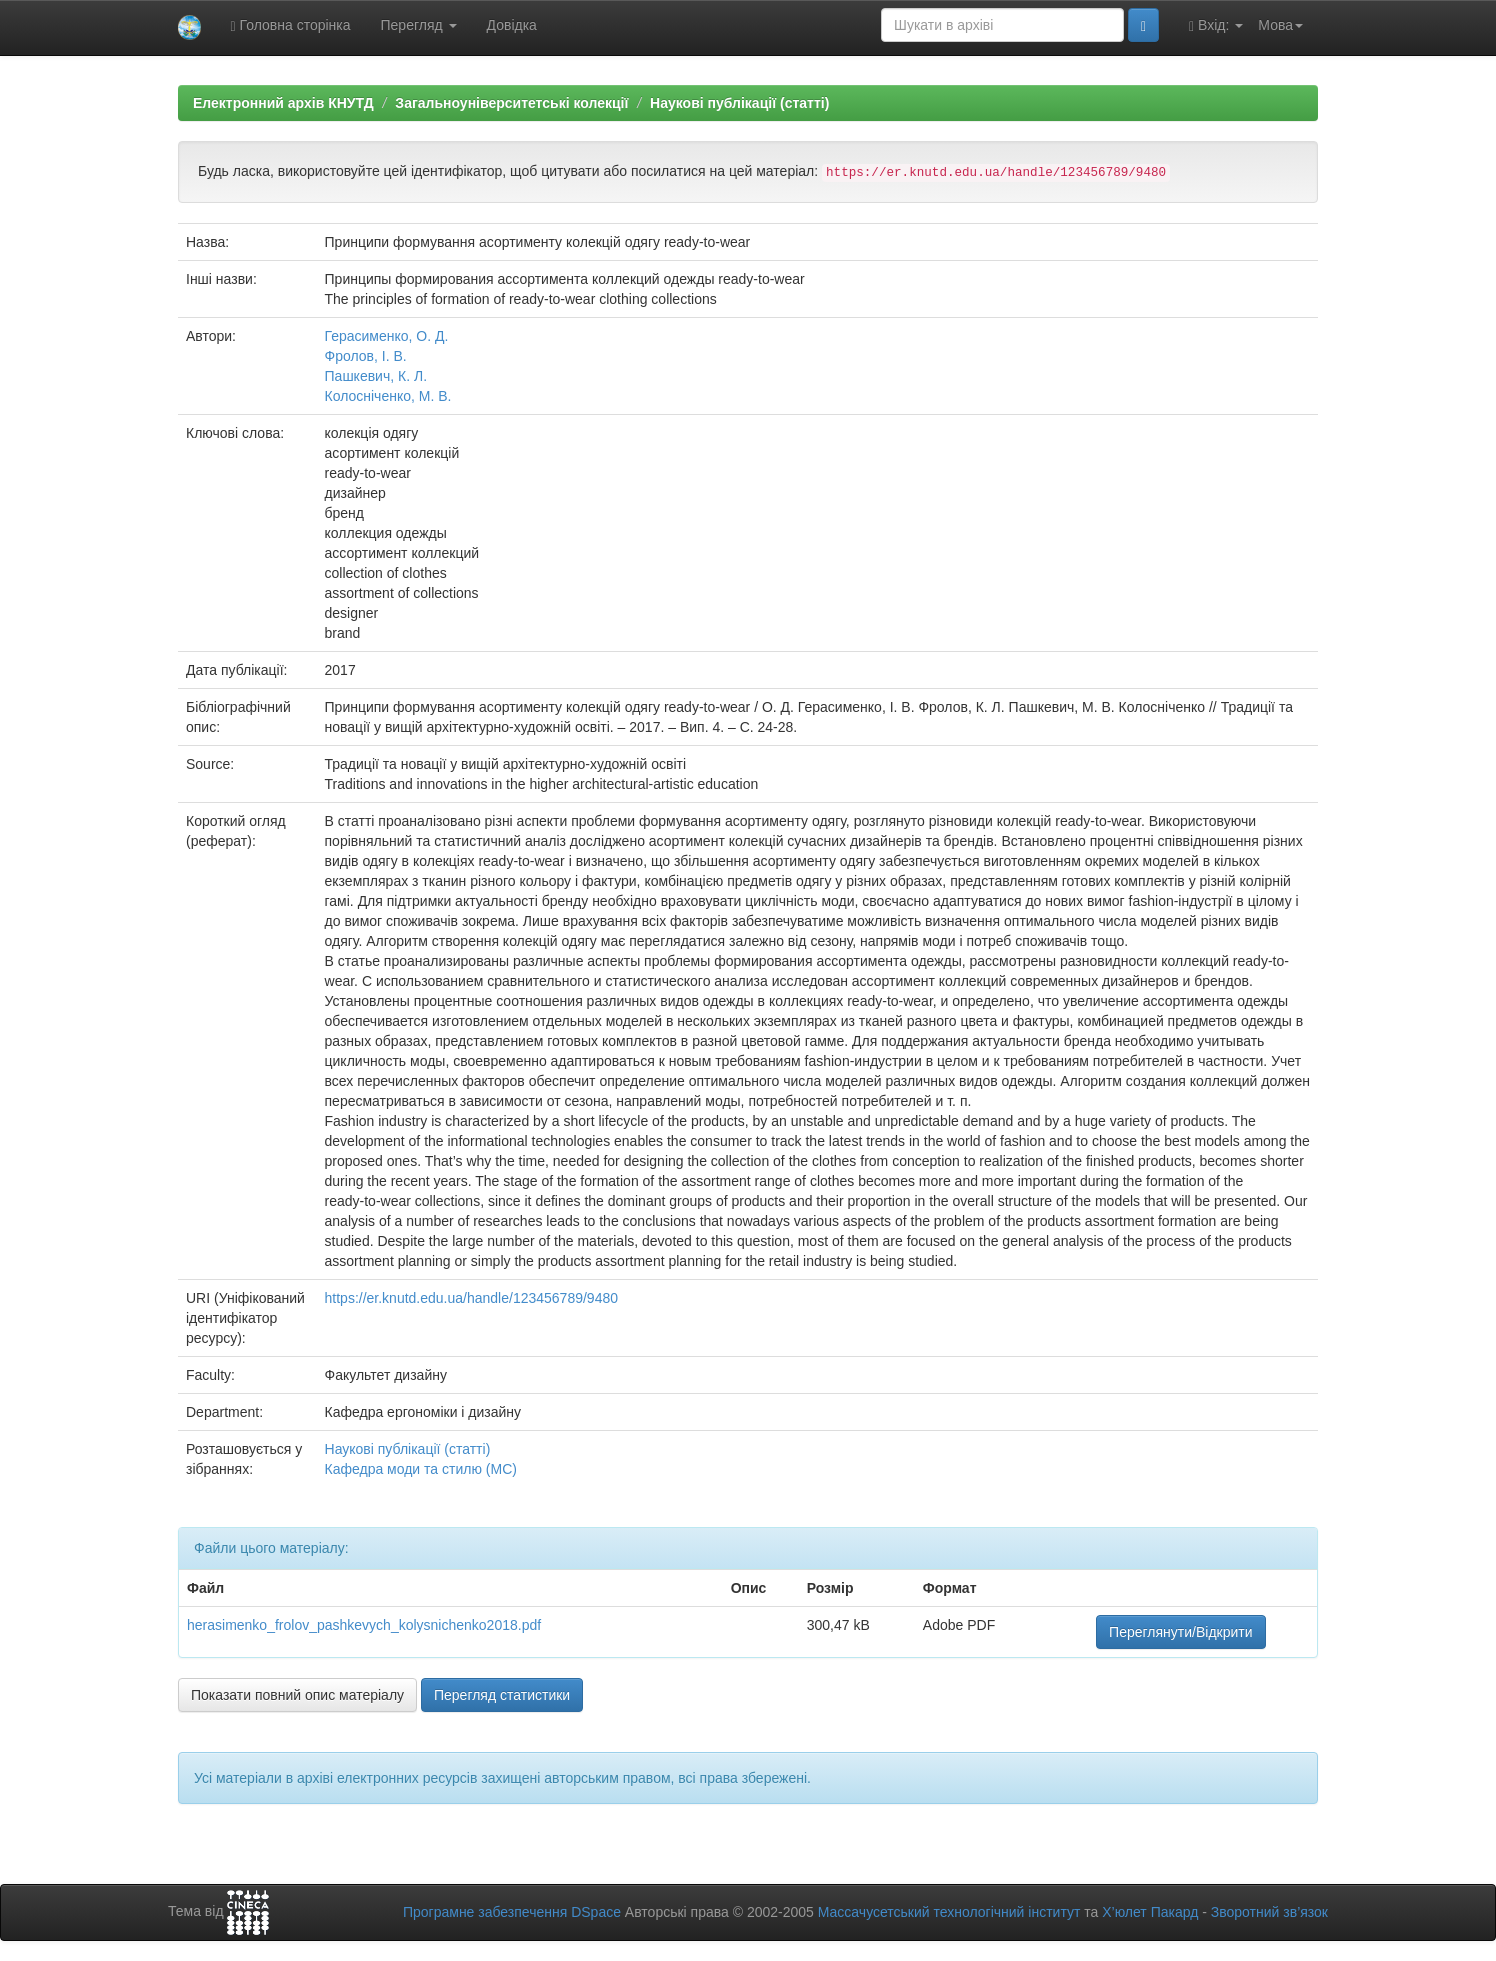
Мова (1280, 25)
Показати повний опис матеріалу (297, 1695)
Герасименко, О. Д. (387, 336)
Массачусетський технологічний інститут (949, 1912)
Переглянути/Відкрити (1180, 1632)
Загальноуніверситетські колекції (511, 103)
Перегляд (419, 25)
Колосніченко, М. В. (388, 396)
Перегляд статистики (502, 1695)
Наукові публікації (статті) (739, 103)
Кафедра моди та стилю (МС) (421, 1469)
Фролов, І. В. (366, 356)
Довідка (512, 25)
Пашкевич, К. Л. (376, 376)
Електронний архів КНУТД (283, 103)
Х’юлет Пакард (1150, 1912)
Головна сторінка (291, 25)
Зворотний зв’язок (1269, 1912)
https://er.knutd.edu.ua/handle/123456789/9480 (471, 1298)
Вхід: (1216, 25)
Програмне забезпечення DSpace (512, 1912)
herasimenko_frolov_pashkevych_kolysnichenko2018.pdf (364, 1625)
